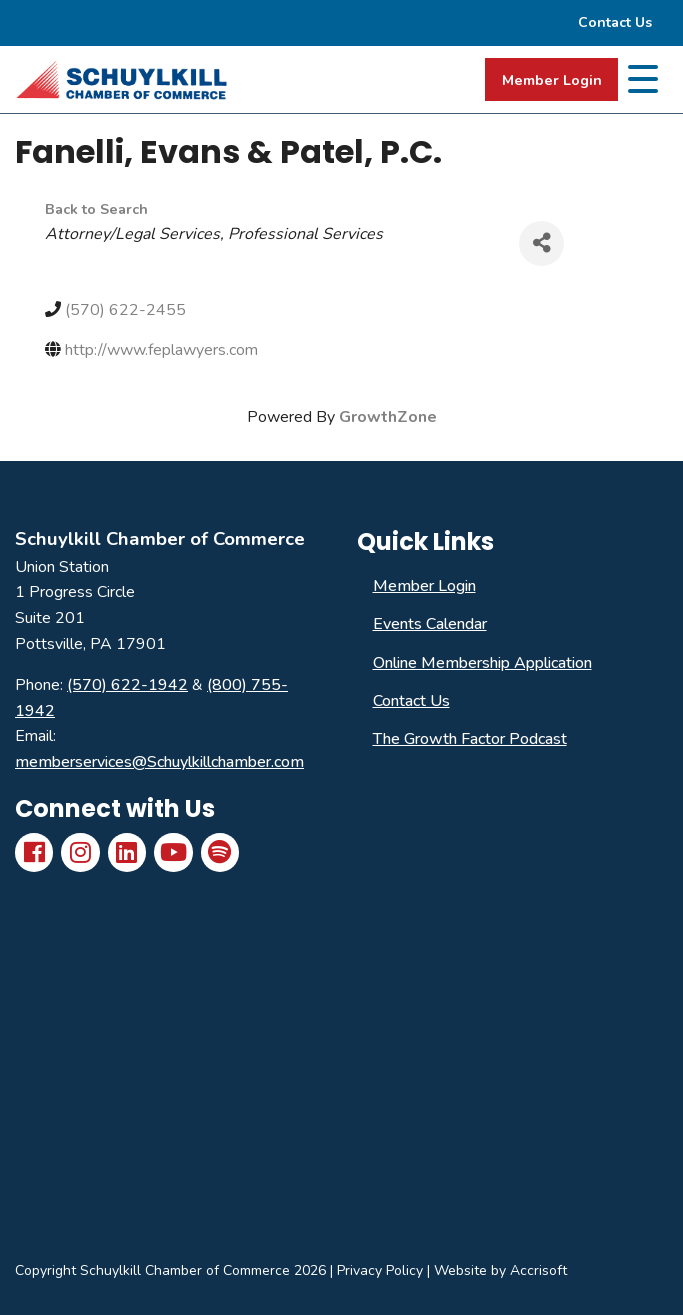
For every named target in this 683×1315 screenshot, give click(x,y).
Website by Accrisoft (500, 1270)
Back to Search (96, 209)
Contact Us (411, 701)
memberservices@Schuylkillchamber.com (159, 762)
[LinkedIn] (127, 852)
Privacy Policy (380, 1270)
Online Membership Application (482, 663)
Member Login (552, 80)
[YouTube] (173, 852)
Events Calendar (430, 624)
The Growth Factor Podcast (470, 739)
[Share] (541, 243)
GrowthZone (388, 417)
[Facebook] (34, 852)
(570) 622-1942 (127, 685)
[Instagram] (80, 852)
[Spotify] (220, 852)
